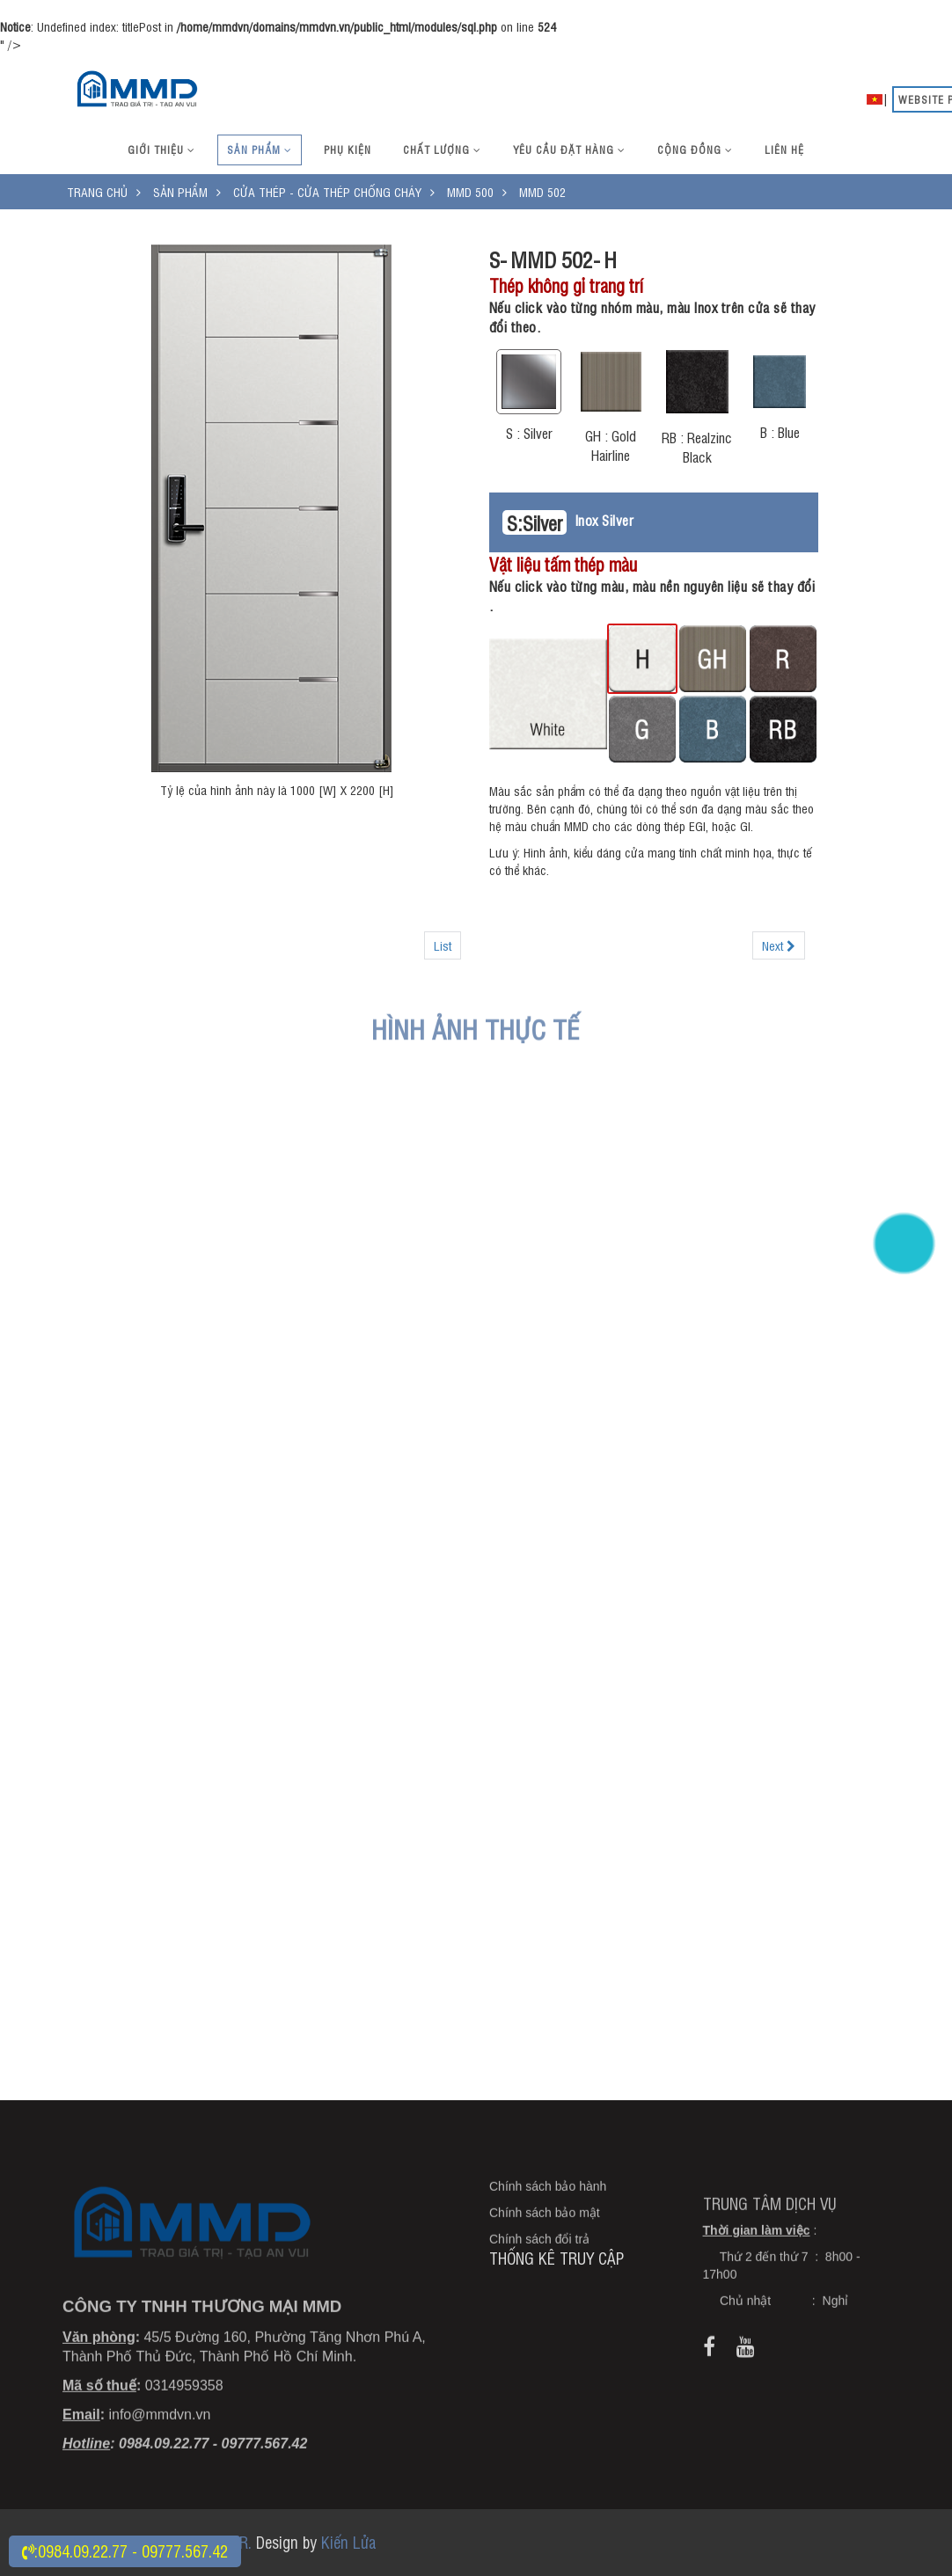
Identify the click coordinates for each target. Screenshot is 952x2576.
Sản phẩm (259, 149)
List (442, 945)
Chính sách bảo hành (547, 2239)
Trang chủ (97, 191)
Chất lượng (442, 149)
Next (778, 945)
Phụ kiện (347, 149)
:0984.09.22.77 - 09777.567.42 (125, 2550)
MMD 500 (470, 191)
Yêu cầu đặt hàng (569, 149)
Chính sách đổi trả (539, 2292)
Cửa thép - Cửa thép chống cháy (327, 191)
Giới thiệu (161, 149)
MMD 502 (542, 191)
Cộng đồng (695, 149)
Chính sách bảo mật (544, 2266)
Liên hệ (784, 149)
